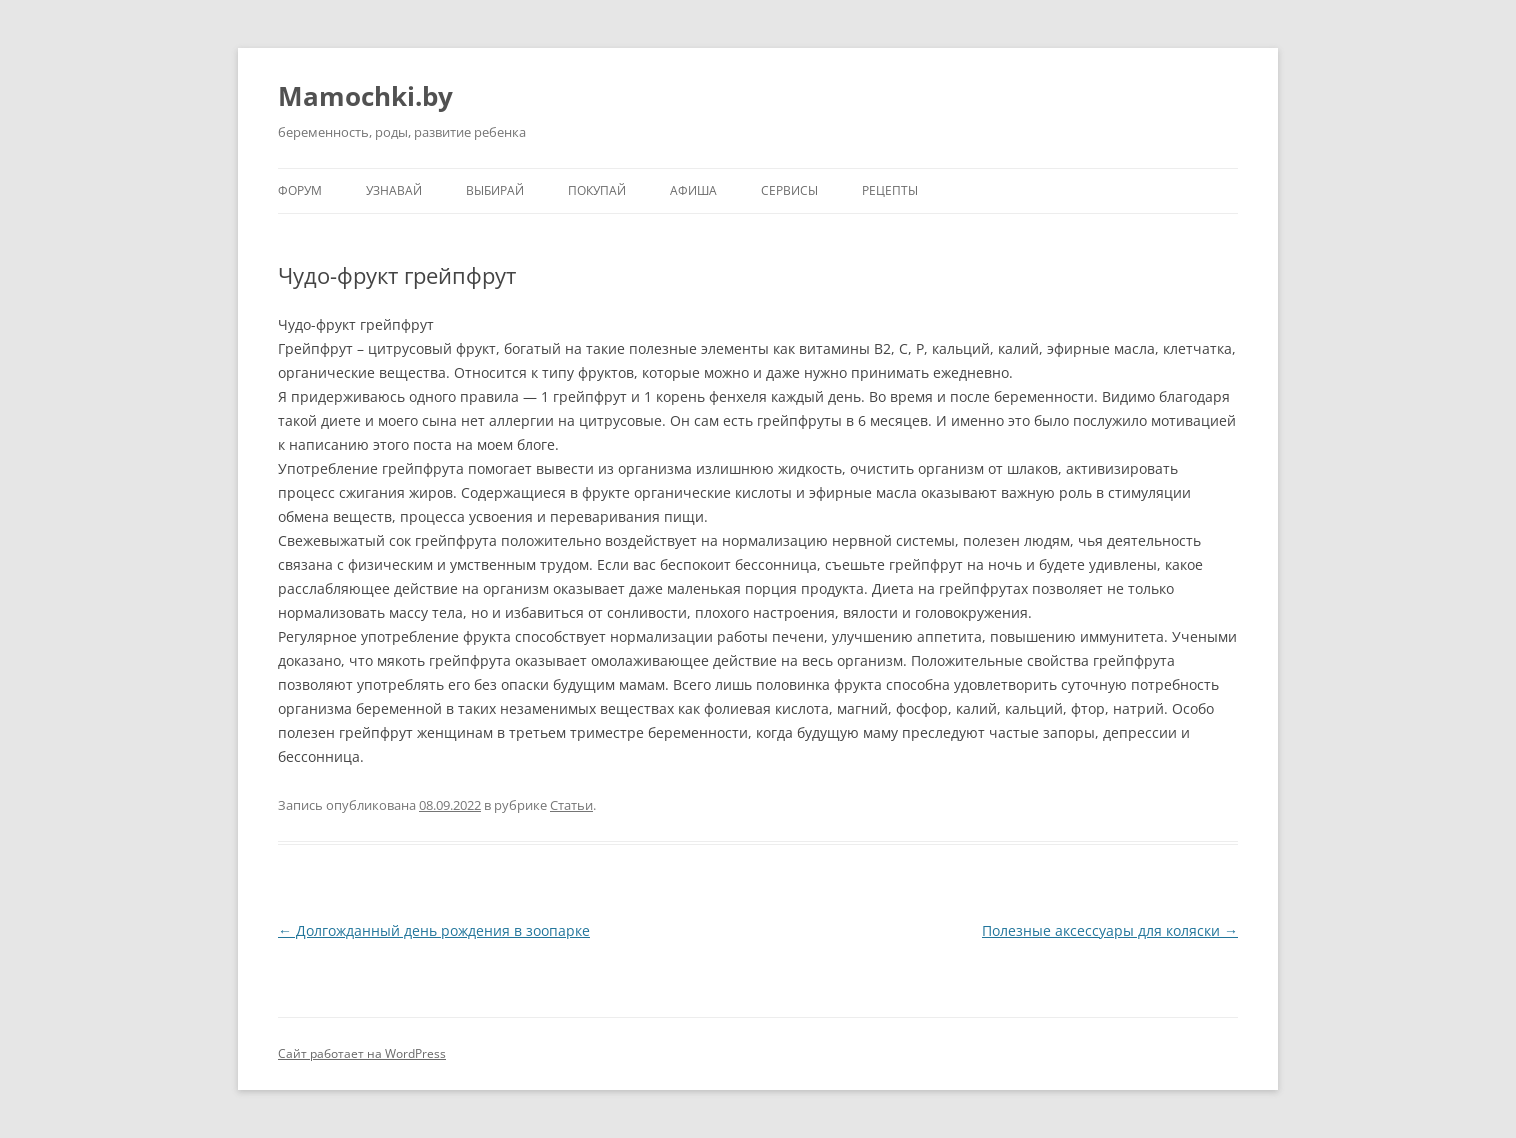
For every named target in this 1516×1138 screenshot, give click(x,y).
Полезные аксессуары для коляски (1110, 930)
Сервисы (789, 190)
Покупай (597, 190)
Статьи (571, 805)
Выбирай (495, 190)
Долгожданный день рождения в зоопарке (434, 930)
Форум (300, 190)
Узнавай (394, 190)
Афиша (693, 190)
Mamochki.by (365, 96)
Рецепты (890, 190)
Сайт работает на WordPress (362, 1053)
